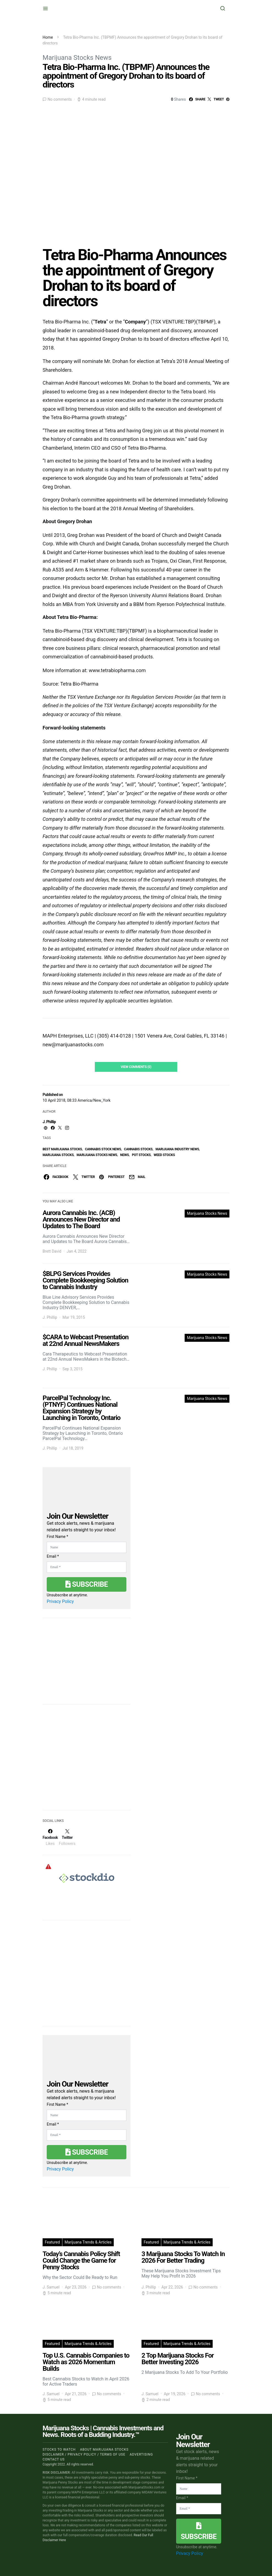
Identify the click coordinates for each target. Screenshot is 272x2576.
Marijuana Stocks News (77, 57)
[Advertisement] (84, 1760)
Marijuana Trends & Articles (88, 2242)
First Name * (57, 1536)
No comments (60, 99)
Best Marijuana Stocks (62, 1149)
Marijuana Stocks (58, 1155)
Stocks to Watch (59, 2449)
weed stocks (164, 1155)
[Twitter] (67, 1837)
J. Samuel (51, 2287)
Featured (52, 2242)
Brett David (52, 1251)
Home (48, 37)
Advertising (141, 2454)
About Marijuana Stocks (104, 2449)
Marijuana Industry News (177, 1149)
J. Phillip (49, 1122)
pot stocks (141, 1155)
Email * (53, 1556)
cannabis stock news (103, 1149)
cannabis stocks (138, 1149)
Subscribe (86, 1584)
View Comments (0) (136, 1067)
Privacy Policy (60, 1601)
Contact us (54, 2459)
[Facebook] (50, 1837)
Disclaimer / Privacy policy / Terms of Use (84, 2454)
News (124, 1155)
